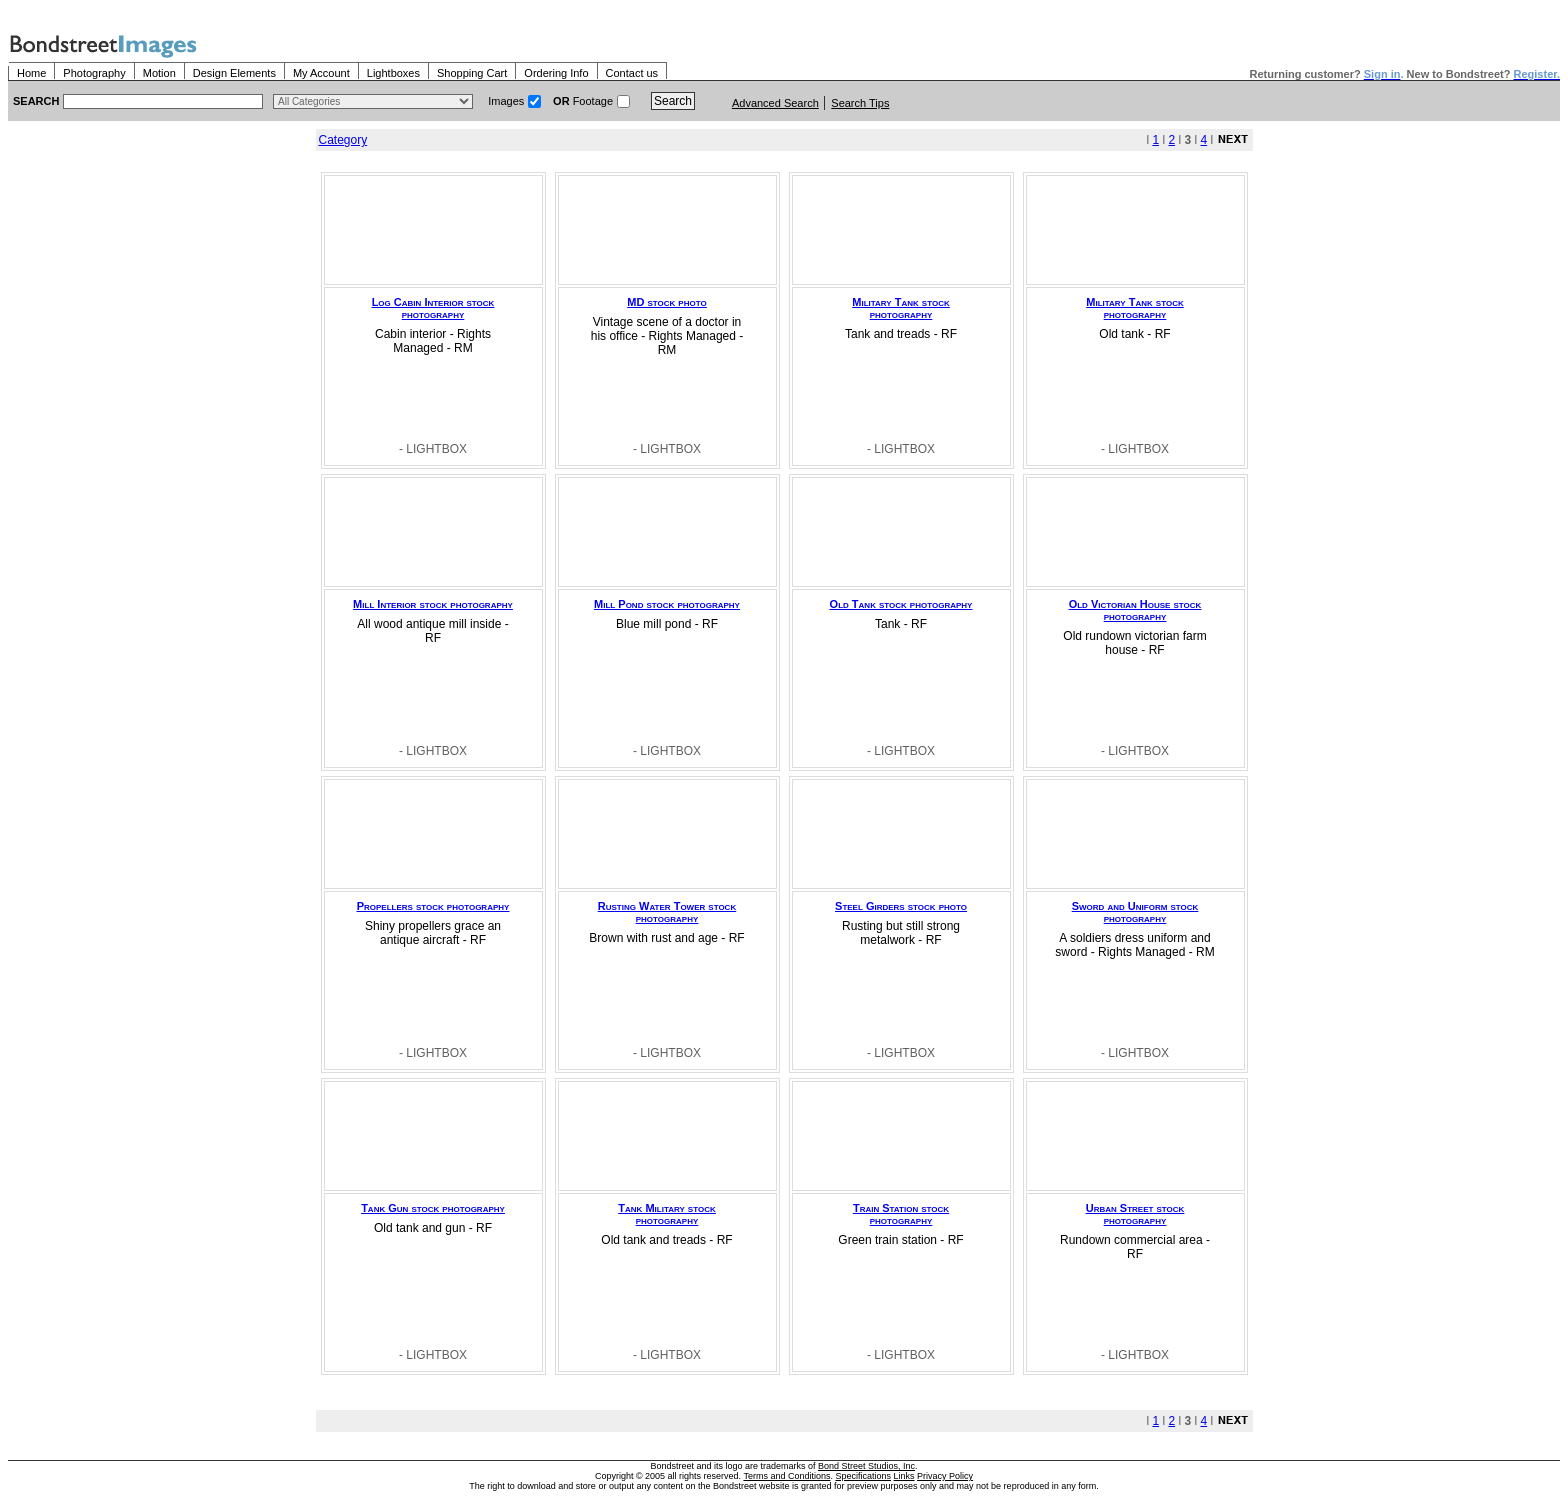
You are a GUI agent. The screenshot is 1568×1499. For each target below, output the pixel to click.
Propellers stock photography (433, 906)
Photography (94, 73)
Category (343, 140)
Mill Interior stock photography (433, 604)
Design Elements (234, 73)
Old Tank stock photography (901, 604)
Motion (159, 73)
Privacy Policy (945, 1476)
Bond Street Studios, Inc (866, 1466)
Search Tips (860, 103)
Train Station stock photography (901, 1214)
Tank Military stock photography (666, 1214)
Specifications (864, 1476)
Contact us (632, 73)
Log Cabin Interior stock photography (433, 308)
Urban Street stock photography (1135, 1214)
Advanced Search (775, 103)
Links (904, 1476)
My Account (321, 73)
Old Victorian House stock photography (1135, 610)
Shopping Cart (472, 73)
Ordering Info (556, 73)
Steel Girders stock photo (901, 906)
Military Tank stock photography (900, 308)
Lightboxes (393, 73)
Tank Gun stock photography (433, 1208)
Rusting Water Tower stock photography (667, 912)
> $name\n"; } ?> (373, 101)
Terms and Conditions (786, 1476)
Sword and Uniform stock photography (1135, 912)
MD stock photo (666, 302)
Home (31, 73)
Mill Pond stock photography (667, 604)
